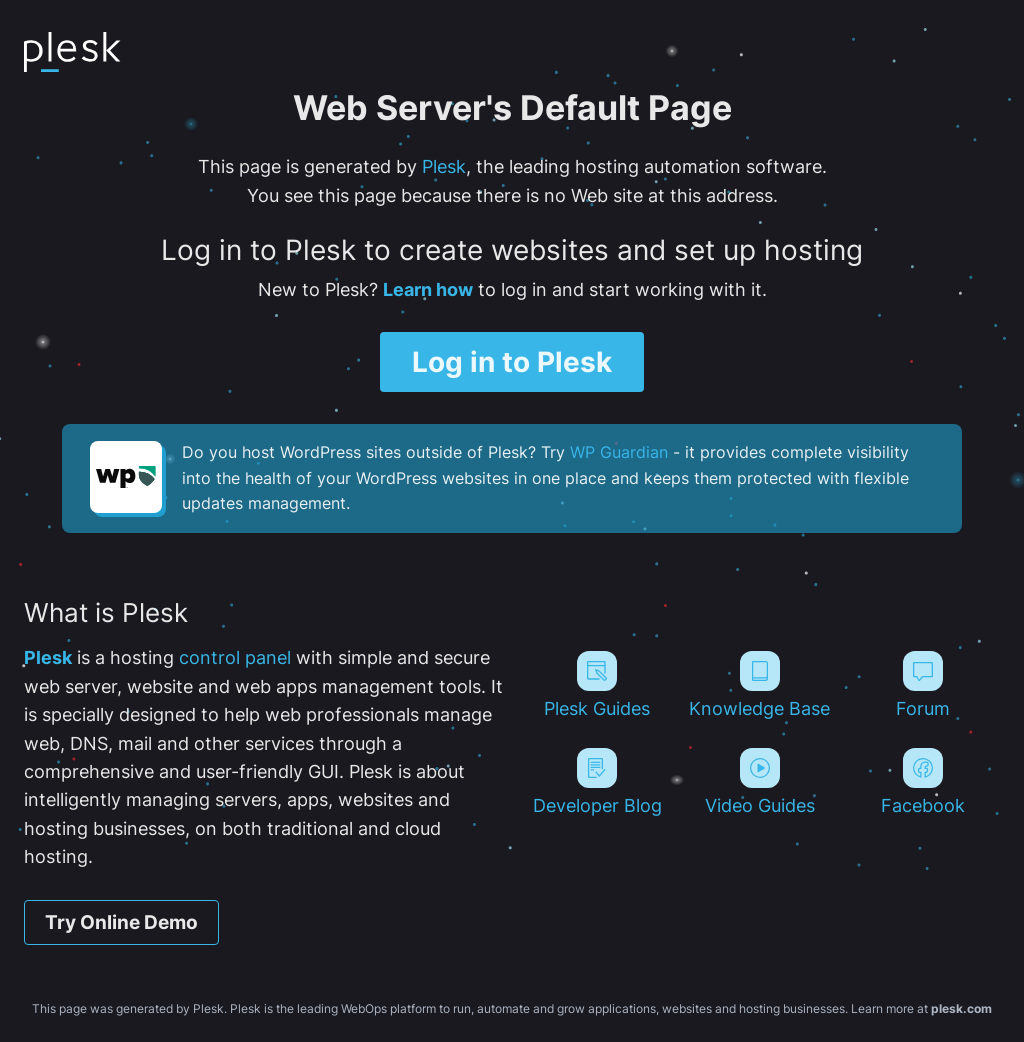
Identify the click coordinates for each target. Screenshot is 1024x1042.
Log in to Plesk (512, 362)
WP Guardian (619, 452)
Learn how (428, 289)
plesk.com (961, 1008)
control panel (235, 657)
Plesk (444, 166)
